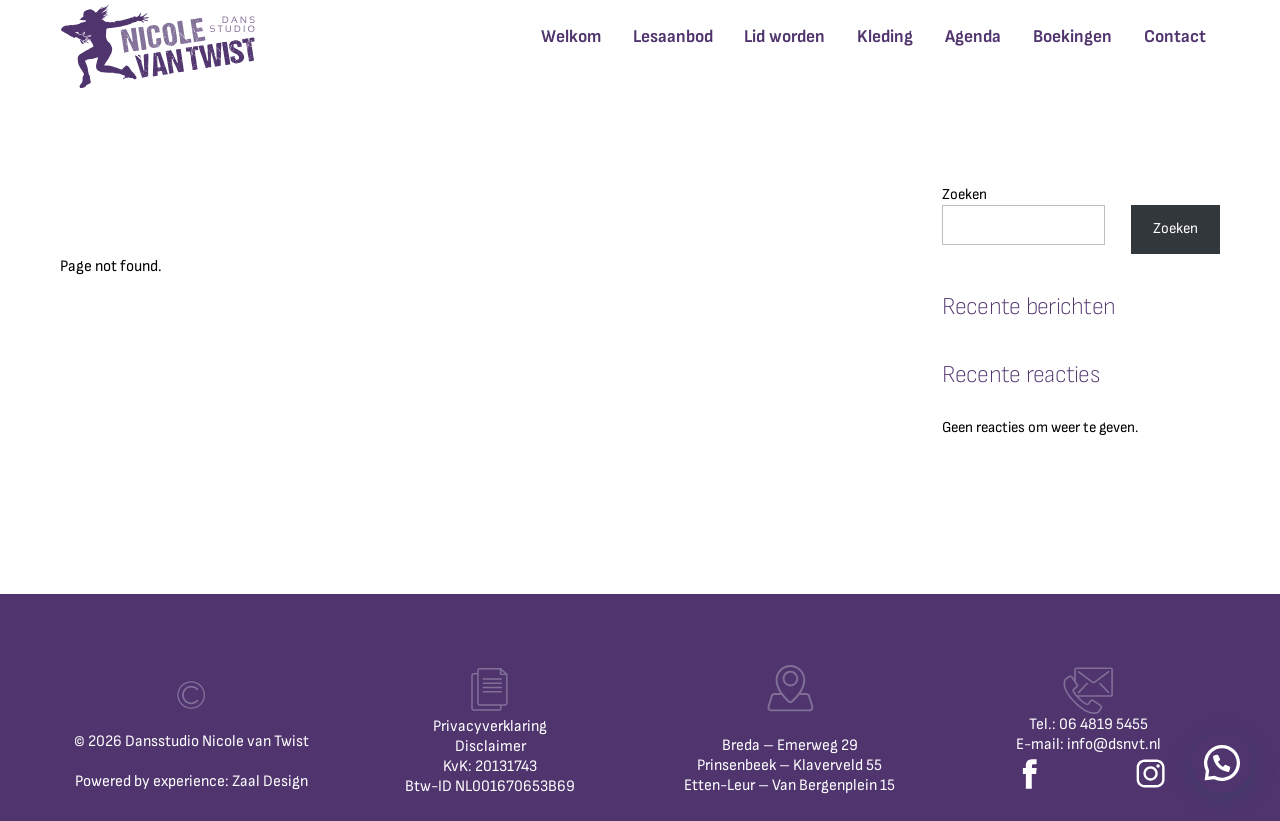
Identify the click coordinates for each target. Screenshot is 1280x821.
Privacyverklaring (490, 726)
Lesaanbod (673, 36)
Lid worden (784, 36)
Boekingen (1072, 36)
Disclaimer (490, 746)
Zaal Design (270, 781)
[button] (1222, 763)
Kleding (885, 36)
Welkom (571, 36)
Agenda (973, 36)
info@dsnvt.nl (1114, 744)
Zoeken (964, 194)
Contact (1175, 36)
